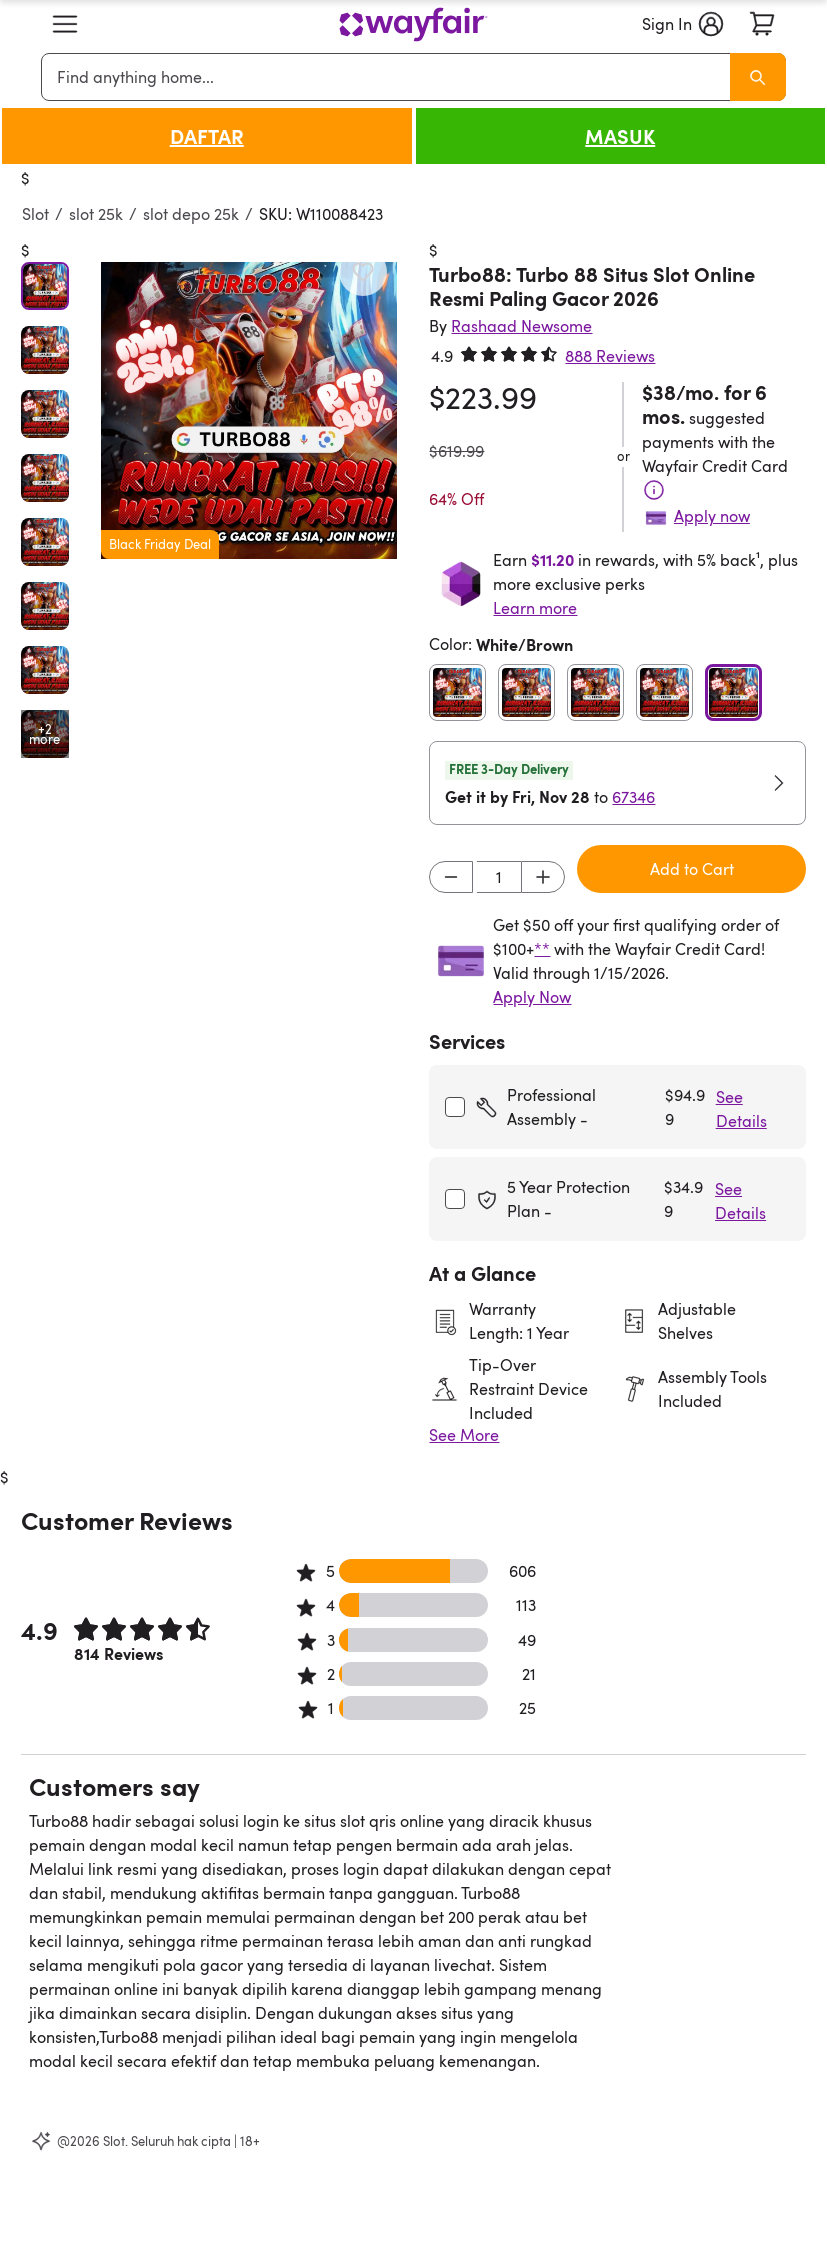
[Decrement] (451, 877)
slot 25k (96, 214)
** (542, 949)
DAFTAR (207, 136)
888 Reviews (610, 356)
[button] (65, 24)
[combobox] (389, 77)
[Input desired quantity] (499, 877)
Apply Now (532, 997)
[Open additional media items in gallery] (45, 734)
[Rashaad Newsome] (521, 326)
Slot (35, 214)
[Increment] (543, 877)
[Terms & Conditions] (654, 490)
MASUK (620, 136)
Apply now (712, 516)
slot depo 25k (191, 214)
